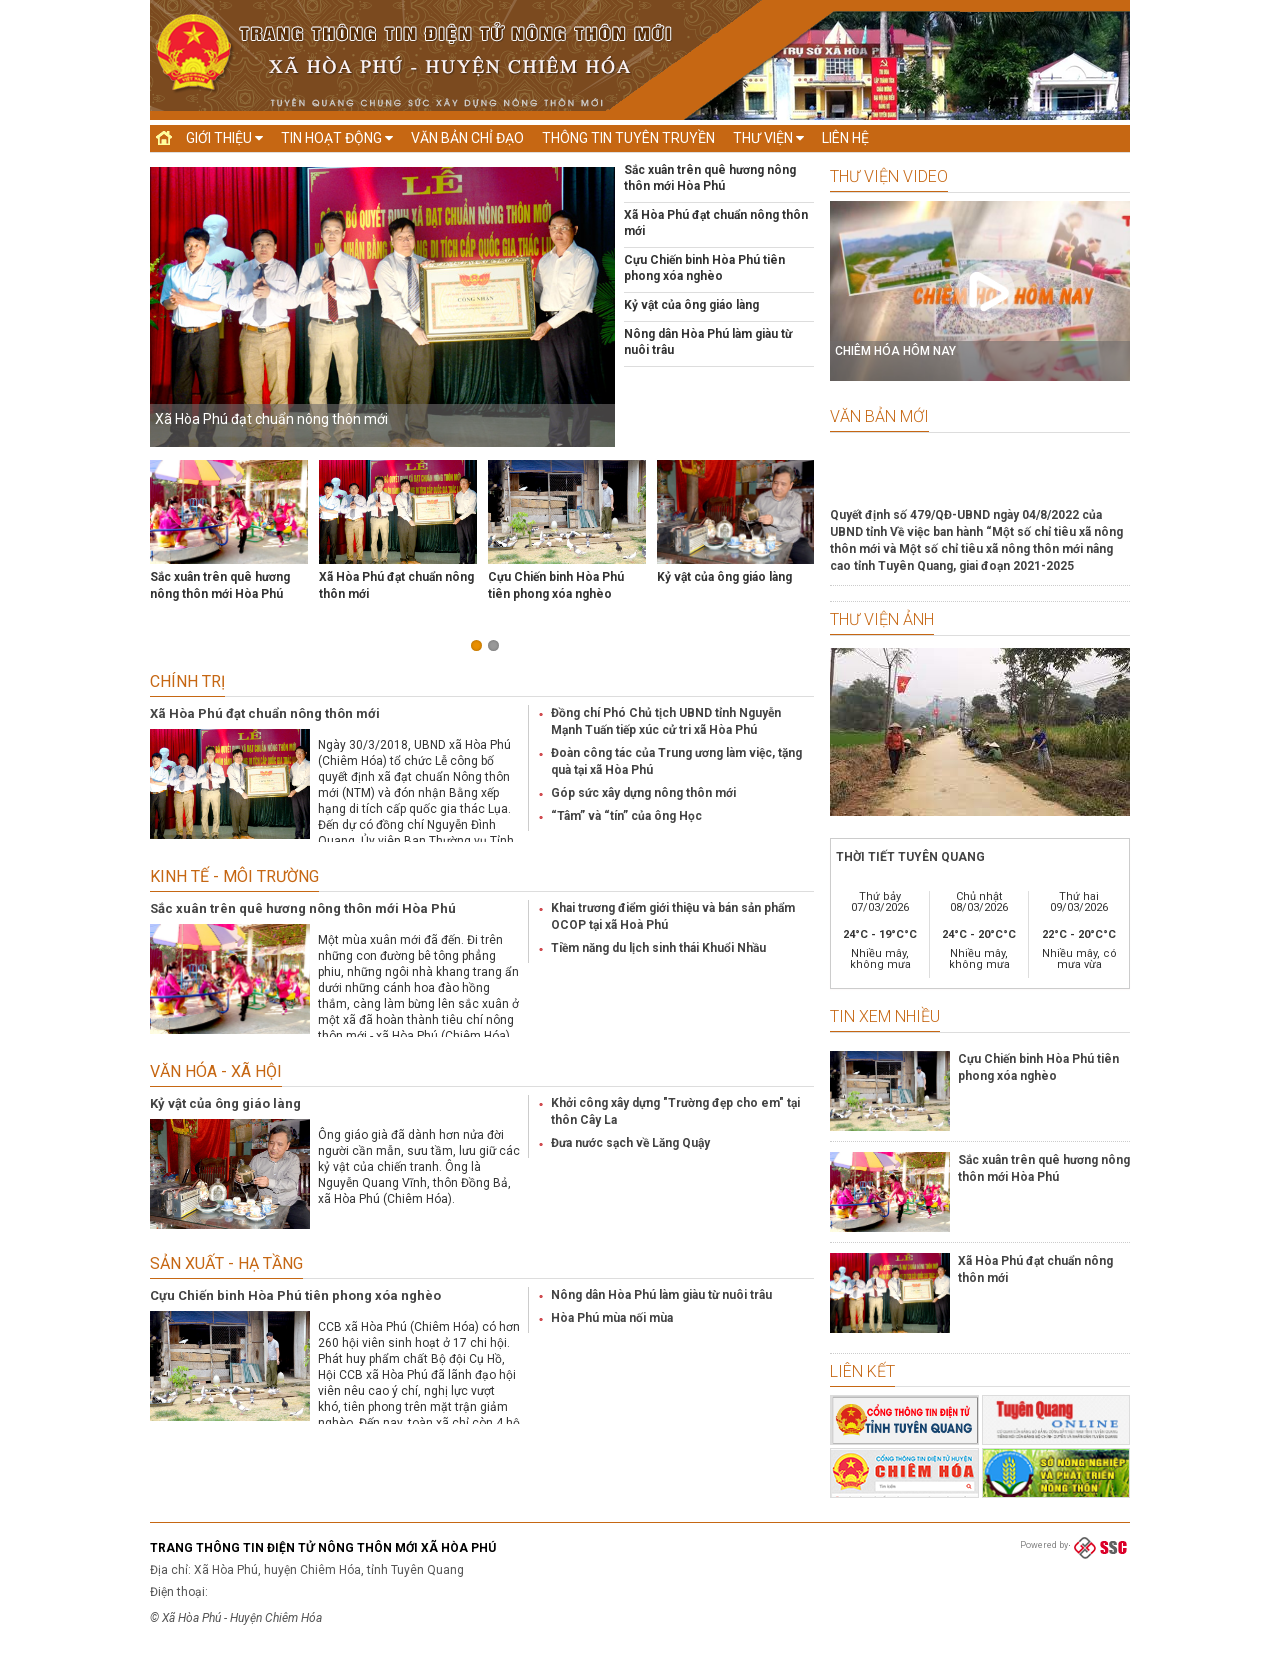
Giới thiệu (224, 138)
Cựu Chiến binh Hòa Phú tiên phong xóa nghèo (295, 1295)
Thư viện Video (889, 176)
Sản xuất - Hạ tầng (226, 1263)
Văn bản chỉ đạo (467, 138)
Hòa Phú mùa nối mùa (612, 1318)
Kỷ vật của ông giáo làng (691, 305)
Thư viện (768, 138)
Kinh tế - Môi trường (234, 876)
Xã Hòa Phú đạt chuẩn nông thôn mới (271, 419)
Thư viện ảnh (882, 619)
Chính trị (187, 681)
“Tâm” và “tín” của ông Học (626, 816)
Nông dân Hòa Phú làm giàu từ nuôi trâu (661, 1295)
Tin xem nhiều (885, 1016)
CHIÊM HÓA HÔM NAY (895, 351)
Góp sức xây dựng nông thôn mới (643, 793)
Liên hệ (845, 138)
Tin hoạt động (337, 138)
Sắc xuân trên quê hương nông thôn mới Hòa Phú (303, 908)
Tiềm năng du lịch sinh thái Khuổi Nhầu (658, 948)
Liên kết (862, 1371)
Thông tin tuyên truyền (628, 138)
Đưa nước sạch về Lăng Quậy (630, 1143)
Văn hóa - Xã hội (216, 1071)
